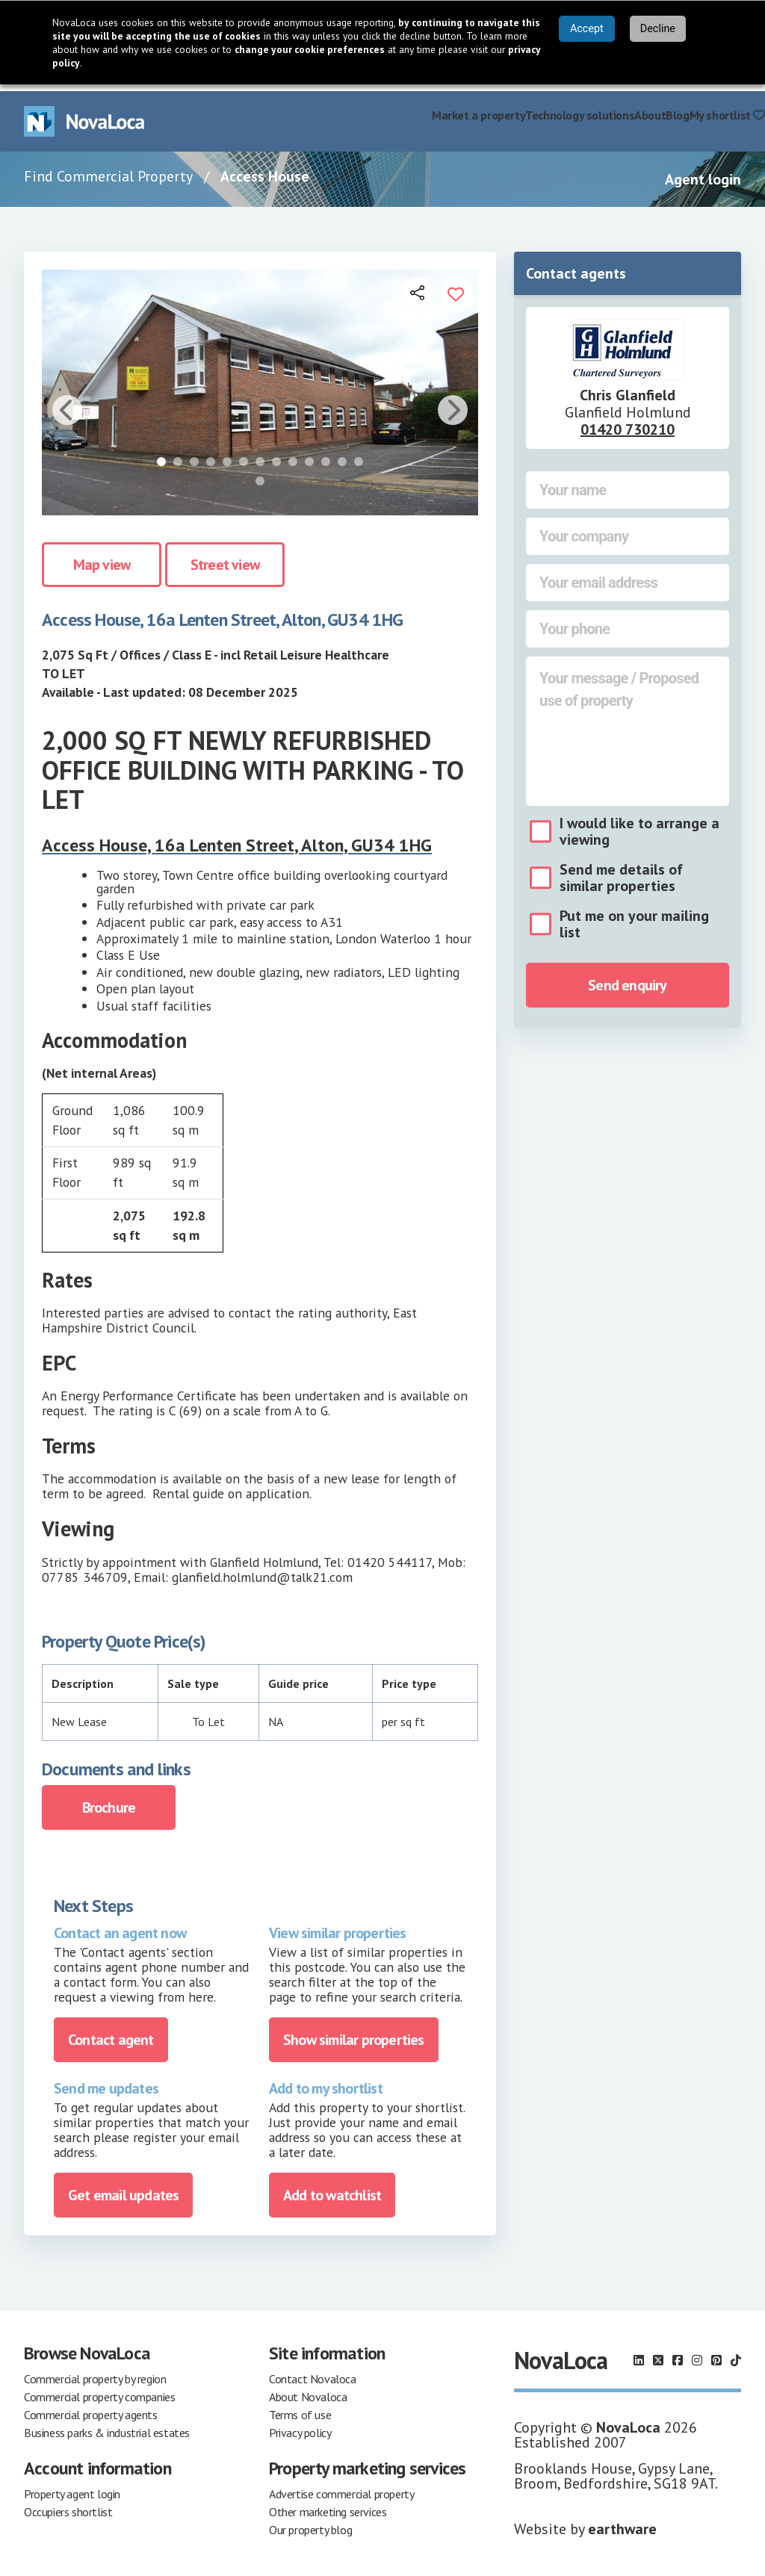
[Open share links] (418, 285)
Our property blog (310, 2523)
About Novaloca (308, 2390)
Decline (657, 28)
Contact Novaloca (312, 2372)
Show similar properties (353, 2033)
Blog (677, 108)
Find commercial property (366, 108)
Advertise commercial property (341, 2487)
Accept (587, 28)
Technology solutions (579, 108)
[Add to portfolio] (456, 285)
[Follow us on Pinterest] (716, 2353)
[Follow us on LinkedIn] (639, 2353)
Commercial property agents (91, 2407)
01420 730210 (627, 422)
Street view (225, 558)
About (650, 108)
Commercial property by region (95, 2372)
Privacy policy (300, 2425)
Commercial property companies (99, 2390)
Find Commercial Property (108, 169)
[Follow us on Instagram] (697, 2353)
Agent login (703, 172)
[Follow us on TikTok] (736, 2353)
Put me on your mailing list (634, 917)
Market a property (478, 108)
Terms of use (300, 2407)
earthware (622, 2522)
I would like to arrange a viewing (639, 824)
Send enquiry (627, 978)
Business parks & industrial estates (107, 2425)
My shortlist (727, 108)
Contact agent (111, 2033)
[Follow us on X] (658, 2353)
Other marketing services (327, 2505)
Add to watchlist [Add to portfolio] (332, 2188)
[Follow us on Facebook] (677, 2353)
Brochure (109, 1800)
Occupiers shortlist (68, 2505)
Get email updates (123, 2188)
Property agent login (72, 2487)
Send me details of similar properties (621, 870)
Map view (102, 558)
